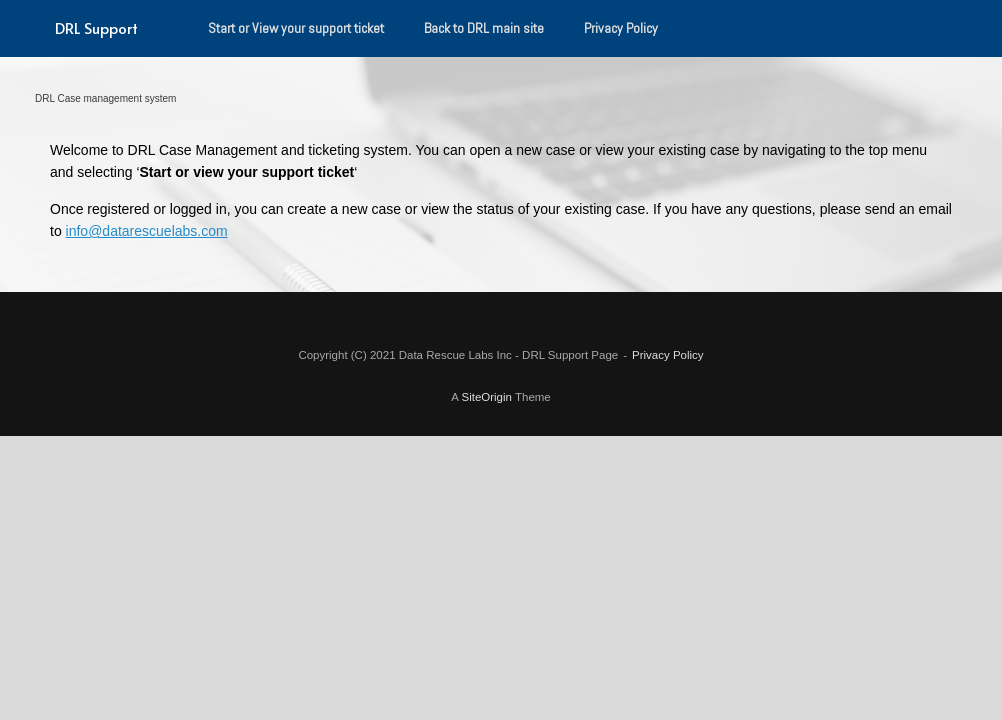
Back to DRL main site (484, 28)
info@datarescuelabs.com (147, 231)
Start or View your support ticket (296, 28)
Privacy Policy (621, 28)
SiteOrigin (486, 397)
